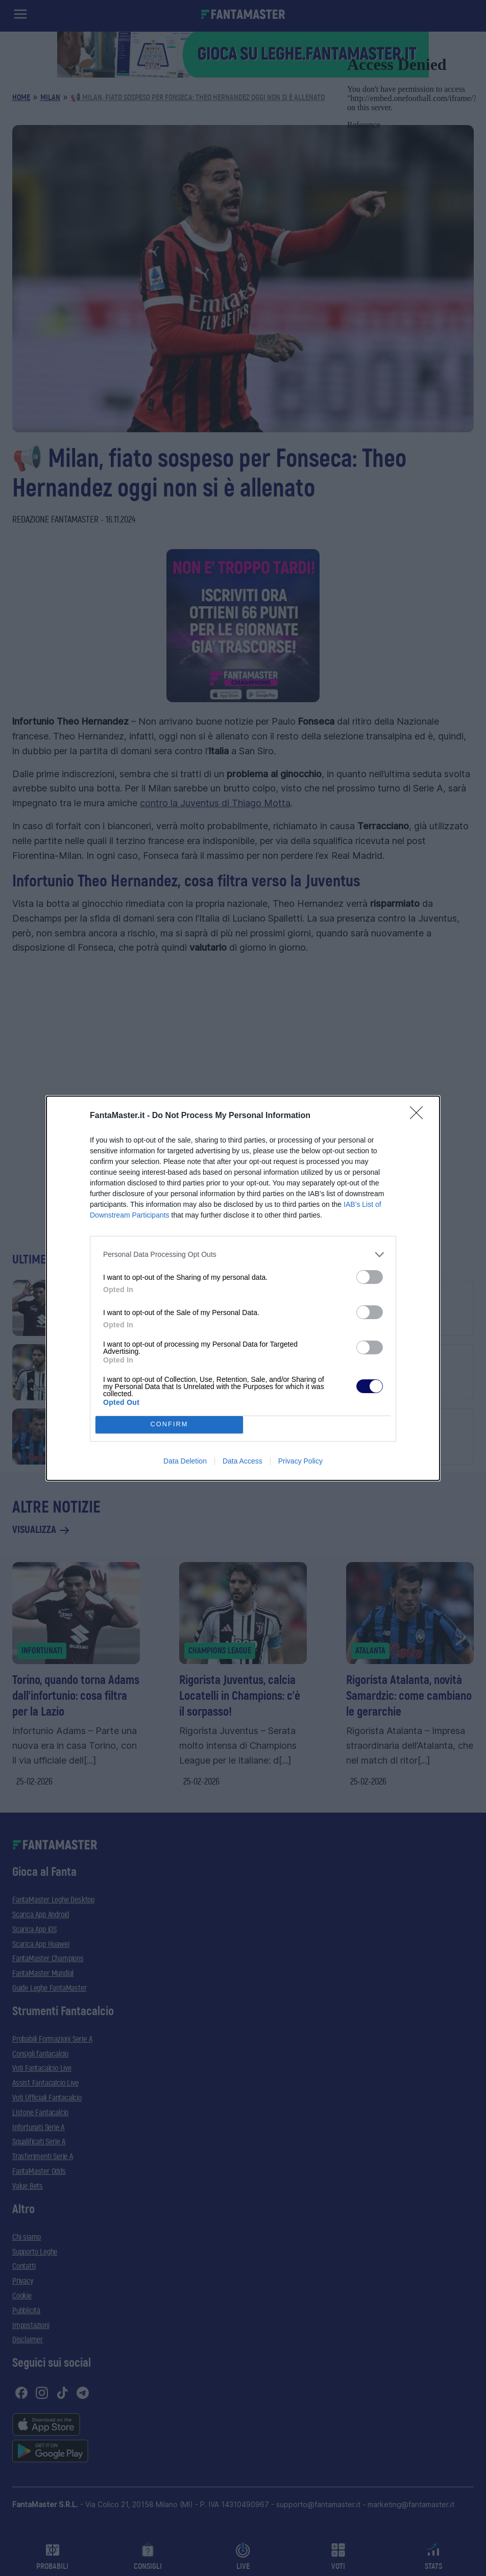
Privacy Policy (300, 1461)
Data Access (242, 1461)
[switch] (369, 1277)
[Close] (419, 1116)
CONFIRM (169, 1424)
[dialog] (243, 1288)
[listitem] (243, 1254)
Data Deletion (185, 1461)
